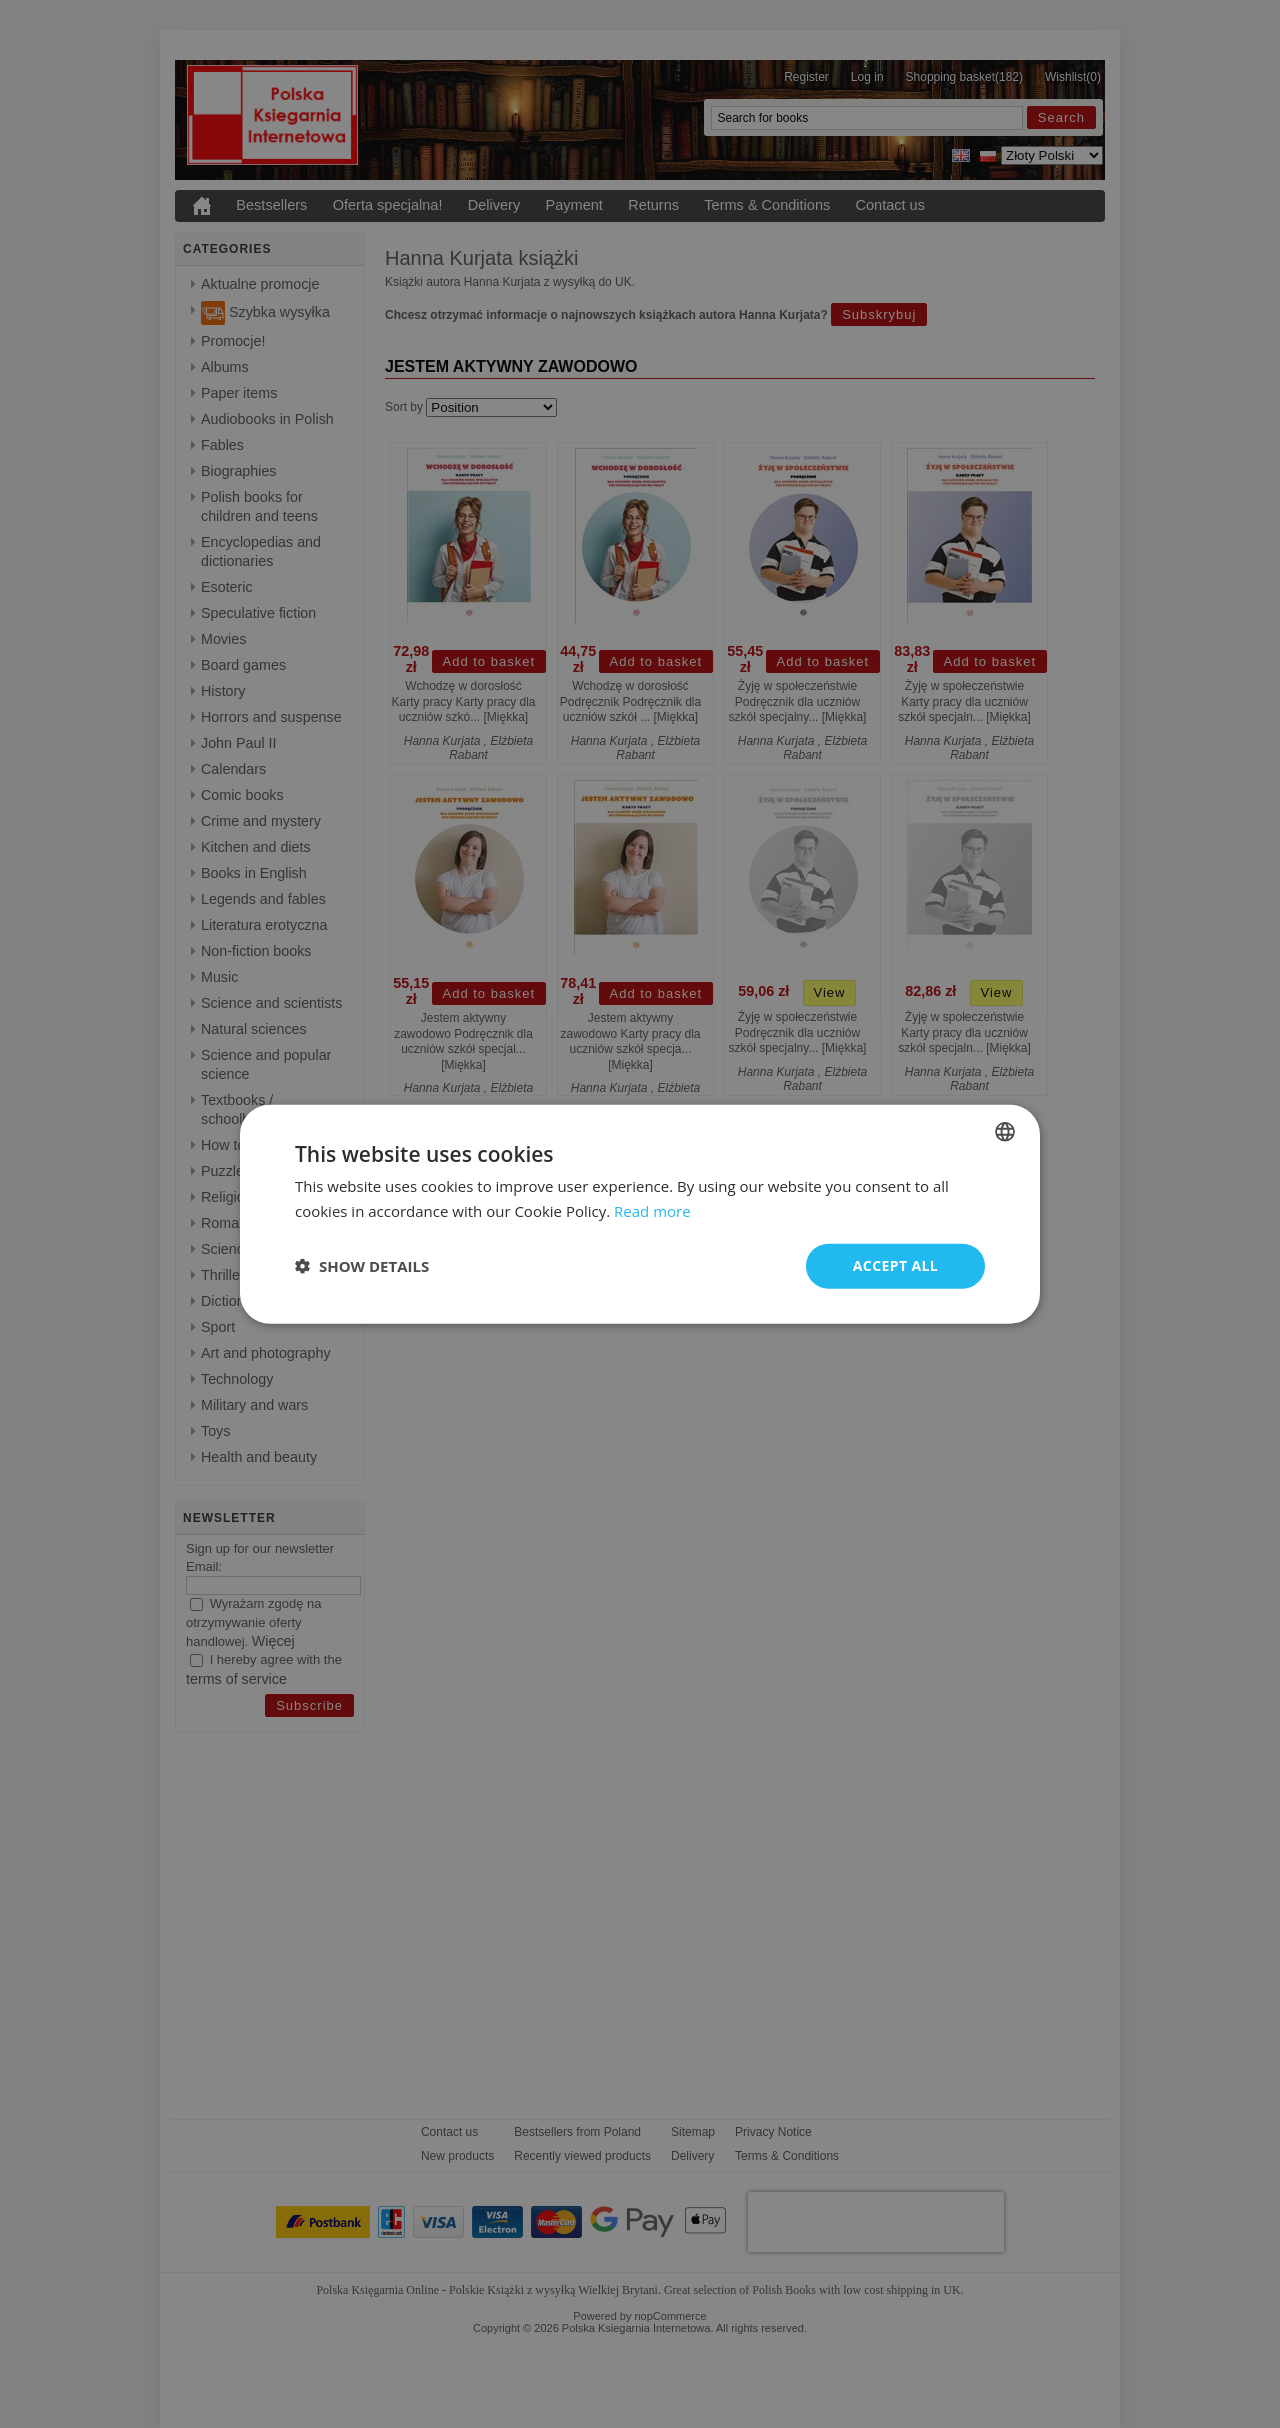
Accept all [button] (895, 1265)
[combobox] (1005, 1132)
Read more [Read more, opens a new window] (652, 1211)
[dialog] (640, 1214)
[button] (362, 1266)
